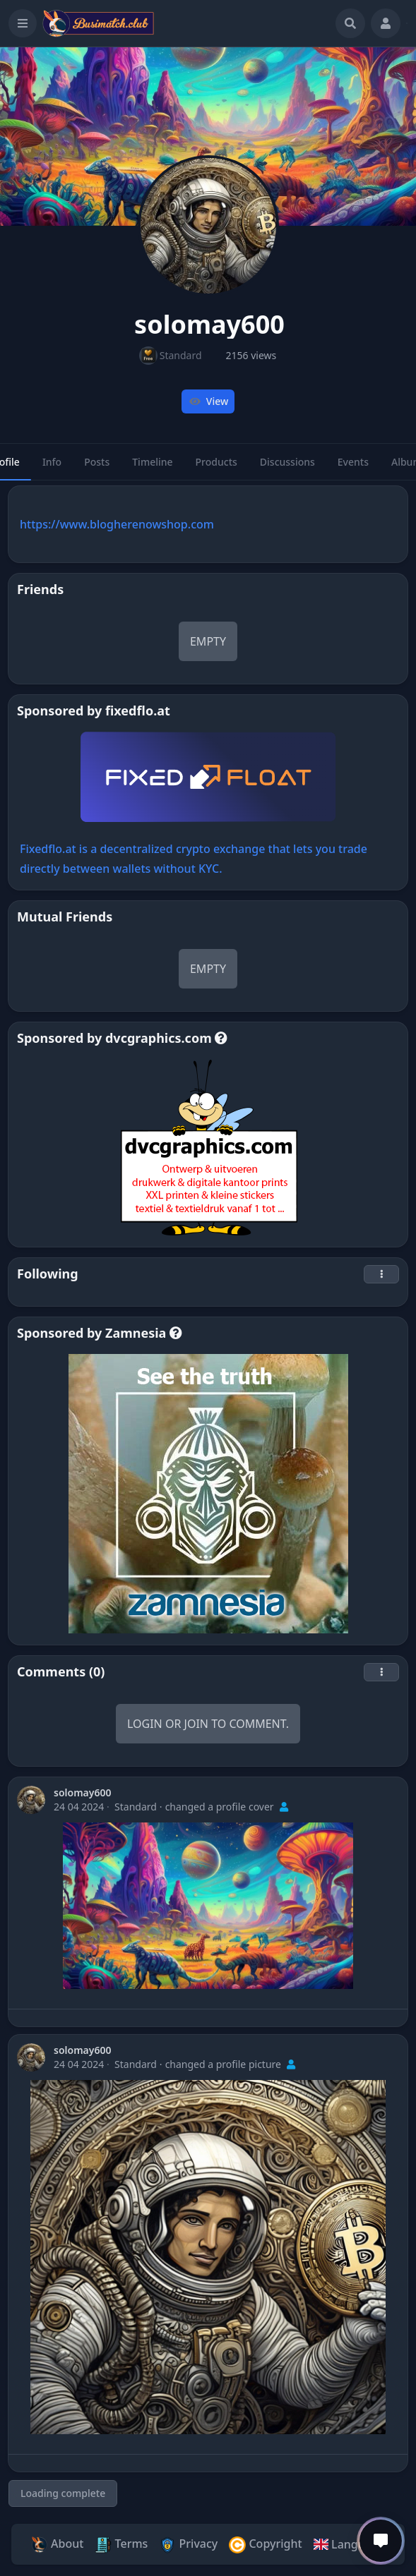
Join (196, 1723)
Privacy (188, 2544)
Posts (97, 467)
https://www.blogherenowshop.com (117, 524)
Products (216, 467)
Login (144, 1723)
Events (353, 467)
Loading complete (62, 2493)
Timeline (152, 467)
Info (52, 467)
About (57, 2544)
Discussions (287, 467)
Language (349, 2544)
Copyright (265, 2544)
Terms (121, 2544)
